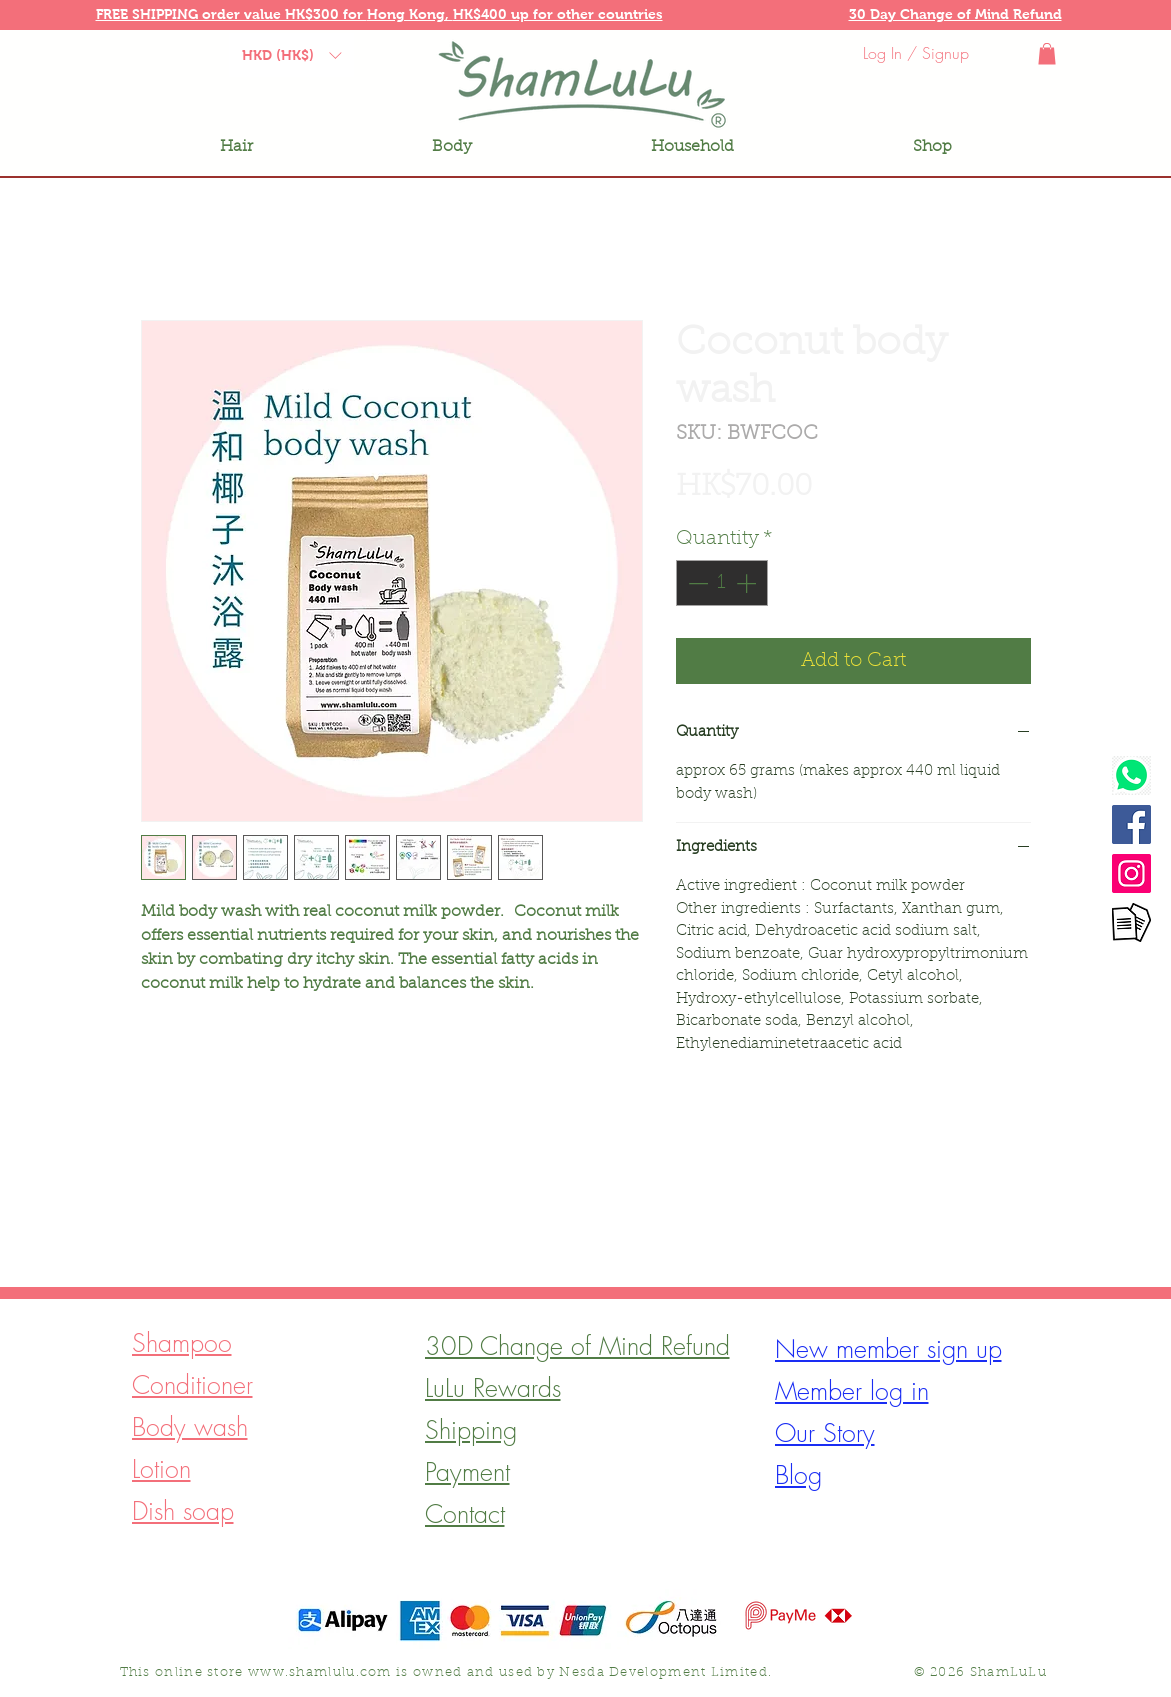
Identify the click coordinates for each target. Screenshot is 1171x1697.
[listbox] (291, 55)
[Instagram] (1131, 873)
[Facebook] (1131, 824)
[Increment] (748, 583)
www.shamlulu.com (320, 1672)
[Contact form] (1131, 922)
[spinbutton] (722, 583)
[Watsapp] (1131, 775)
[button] (231, 13)
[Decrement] (696, 583)
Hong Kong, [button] (410, 14)
